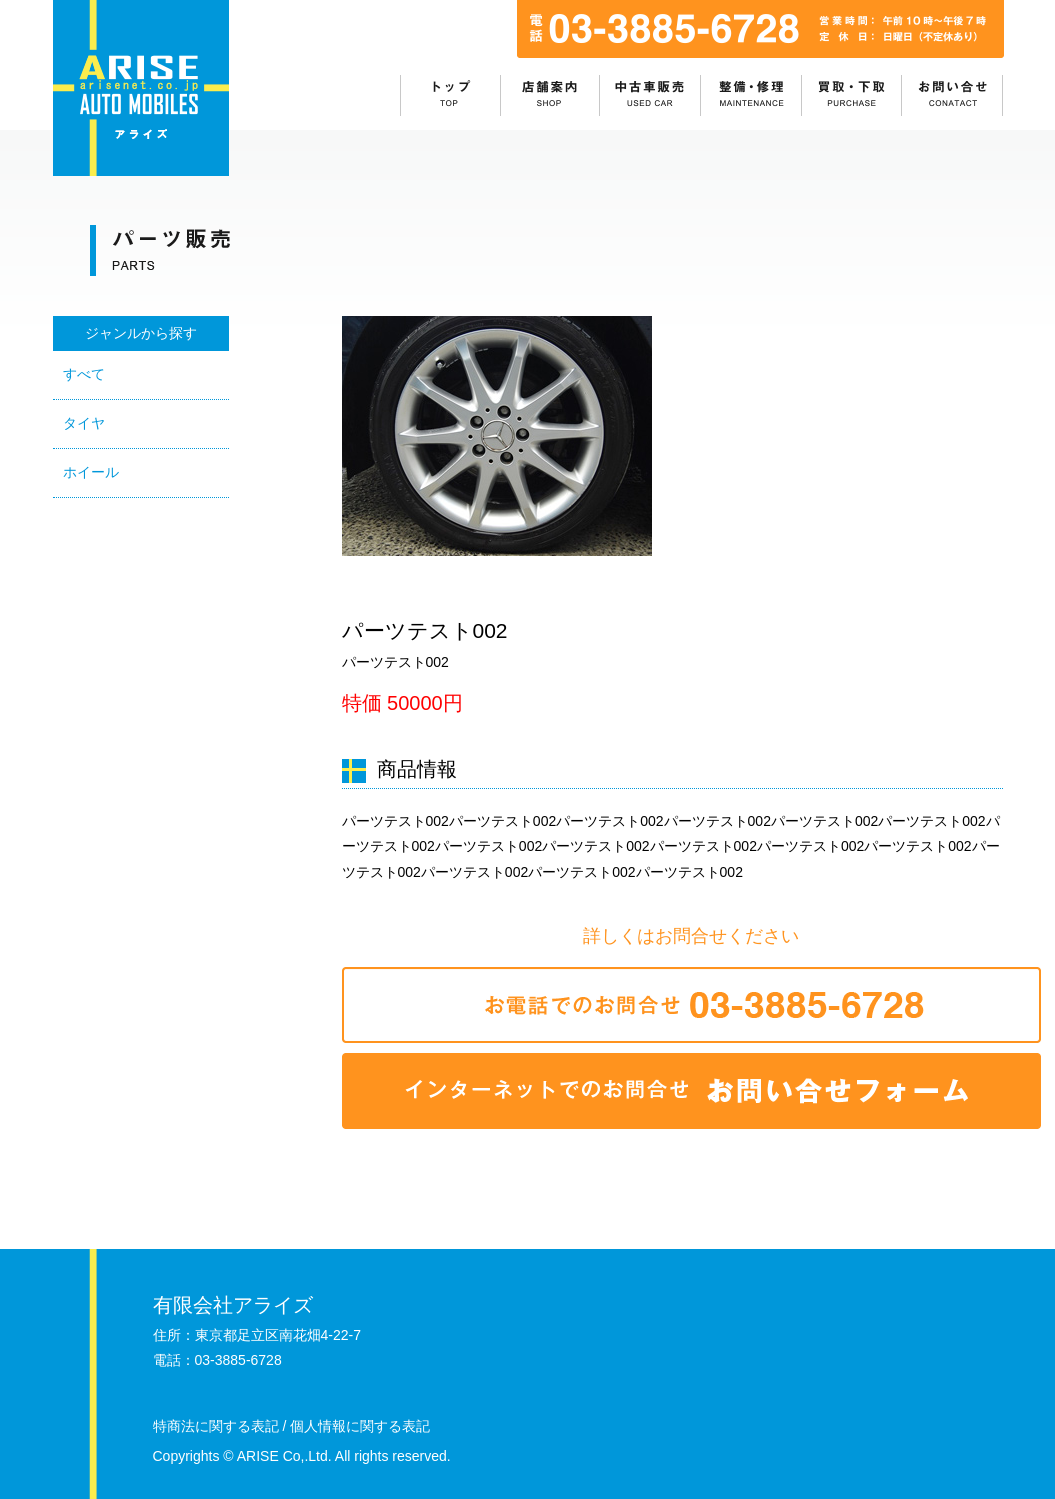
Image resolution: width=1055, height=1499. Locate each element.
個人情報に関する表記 (360, 1426)
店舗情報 (551, 95)
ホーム (450, 95)
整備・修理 (752, 95)
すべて (84, 374)
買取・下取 (853, 95)
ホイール (91, 472)
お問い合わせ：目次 (953, 95)
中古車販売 (651, 95)
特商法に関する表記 (216, 1426)
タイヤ (84, 423)
